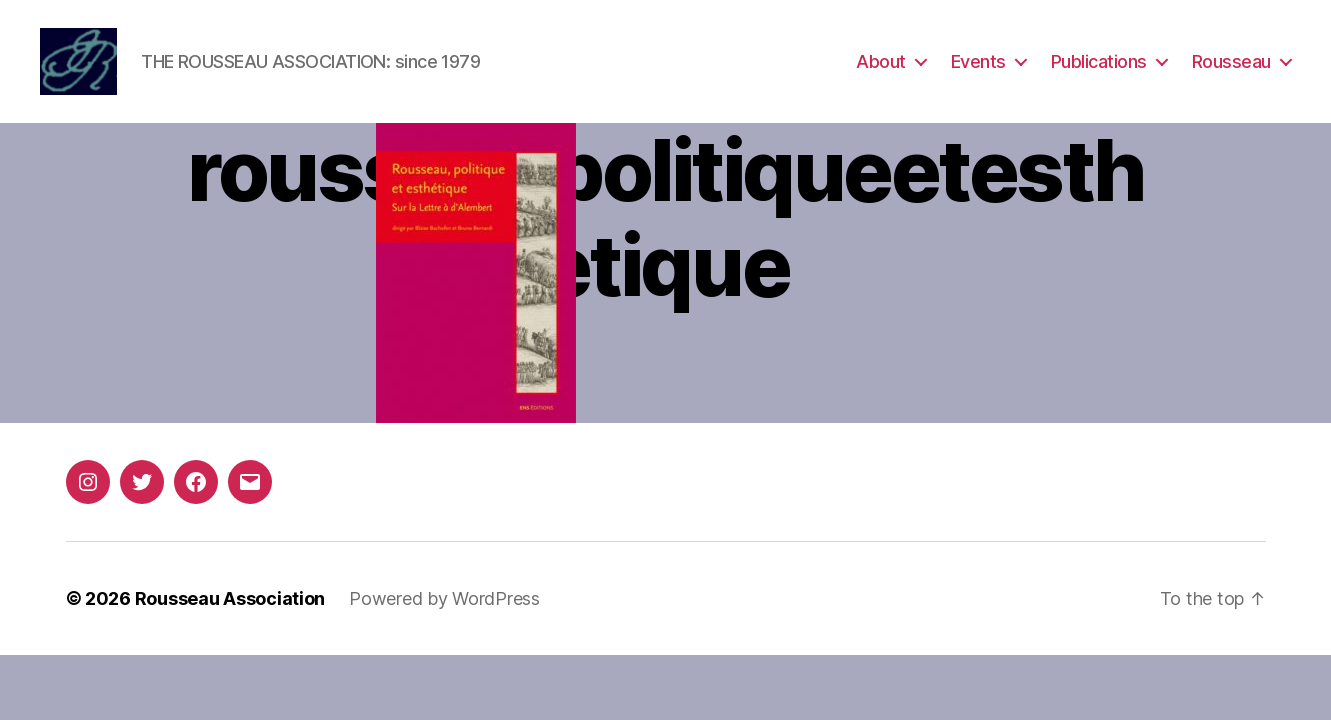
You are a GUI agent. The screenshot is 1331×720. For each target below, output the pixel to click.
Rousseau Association (230, 600)
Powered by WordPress (444, 600)
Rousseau (1231, 62)
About (881, 62)
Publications (1099, 62)
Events (978, 62)
